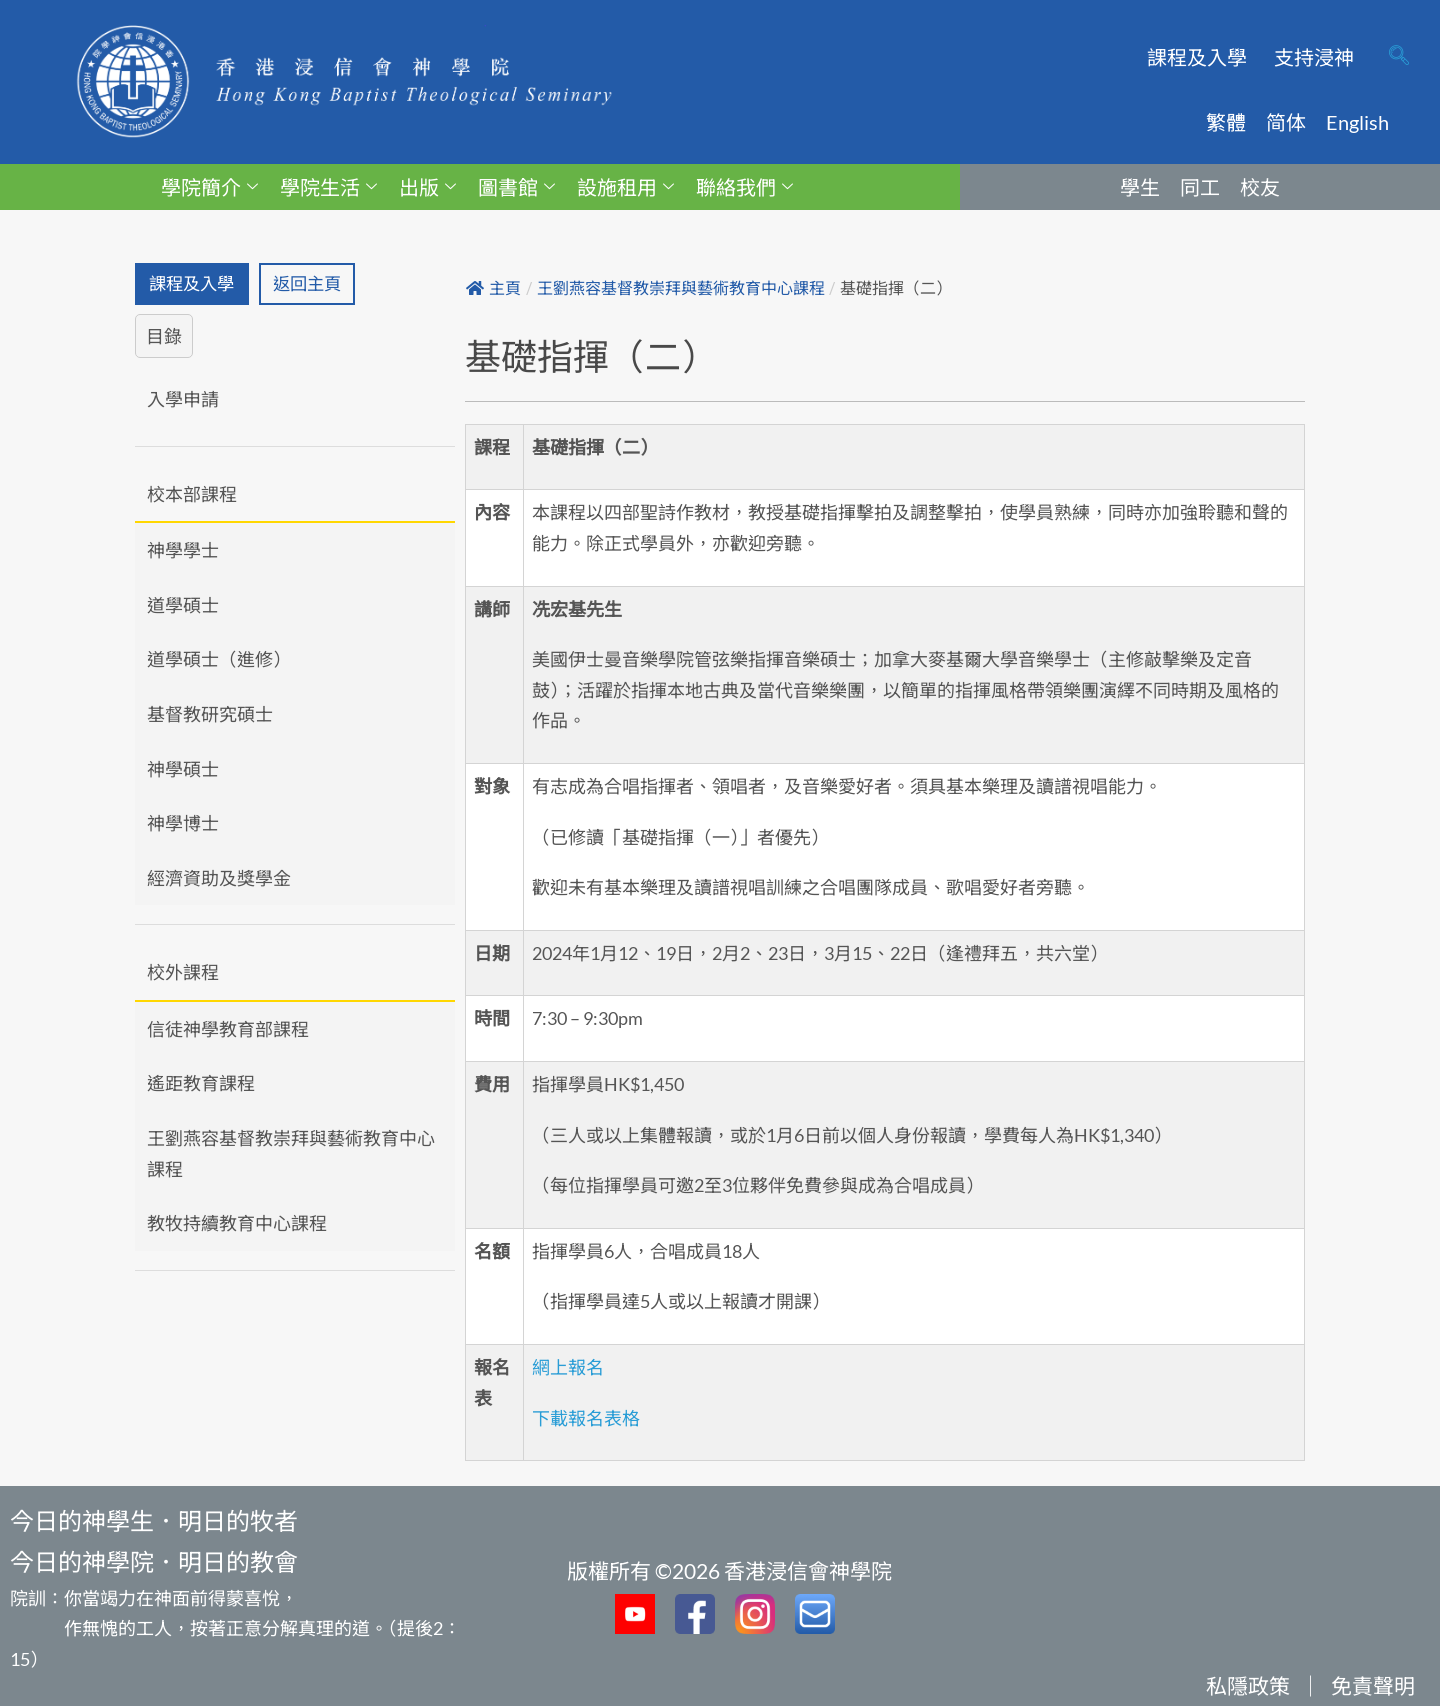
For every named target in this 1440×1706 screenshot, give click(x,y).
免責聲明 (1373, 1685)
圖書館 (516, 187)
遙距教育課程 (201, 1085)
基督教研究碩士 (210, 715)
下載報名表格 (586, 1418)
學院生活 (328, 187)
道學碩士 (183, 606)
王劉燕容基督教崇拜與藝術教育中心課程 (291, 1155)
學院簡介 (209, 187)
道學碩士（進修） (219, 661)
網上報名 (568, 1367)
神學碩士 (183, 770)
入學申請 (183, 400)
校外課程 (183, 974)
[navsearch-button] (1399, 57)
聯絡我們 (744, 187)
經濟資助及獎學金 (219, 879)
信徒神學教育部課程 (228, 1030)
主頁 (493, 288)
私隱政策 (1248, 1685)
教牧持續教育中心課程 (237, 1225)
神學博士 (183, 825)
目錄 (164, 338)
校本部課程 (192, 495)
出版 (427, 187)
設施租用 (625, 187)
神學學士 (183, 552)
